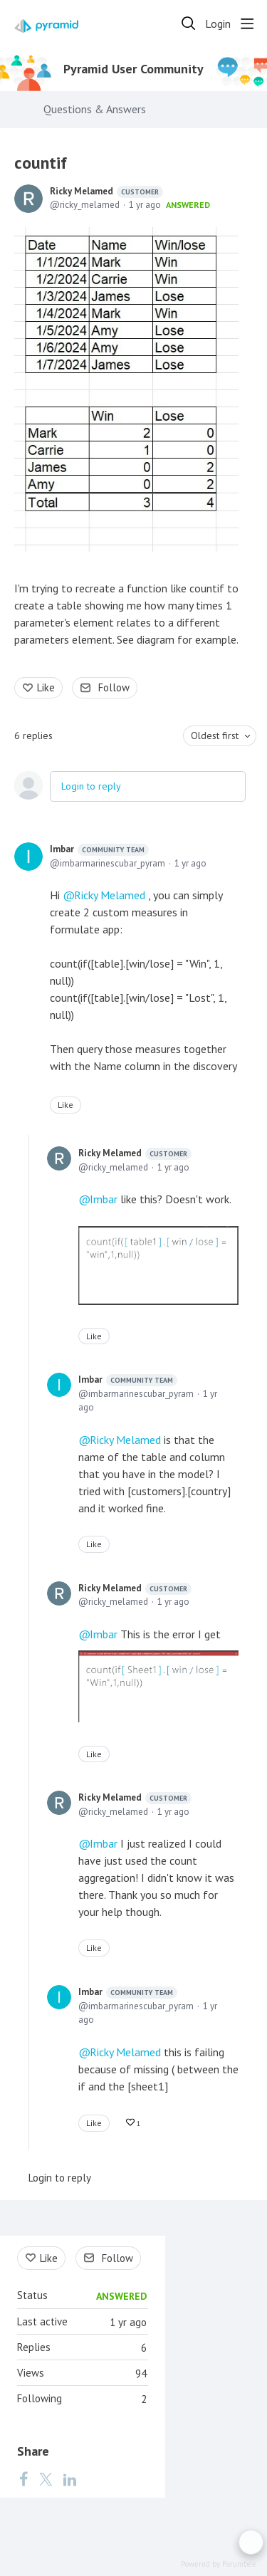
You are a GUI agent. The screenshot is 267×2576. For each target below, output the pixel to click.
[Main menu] (247, 23)
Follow (114, 687)
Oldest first (215, 735)
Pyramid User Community (133, 69)
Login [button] (218, 24)
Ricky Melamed (106, 191)
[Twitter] (45, 2478)
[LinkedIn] (69, 2478)
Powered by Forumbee (218, 2564)
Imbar (99, 849)
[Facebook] (23, 2478)
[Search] (188, 23)
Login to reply (91, 786)
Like (46, 687)
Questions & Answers (94, 109)
